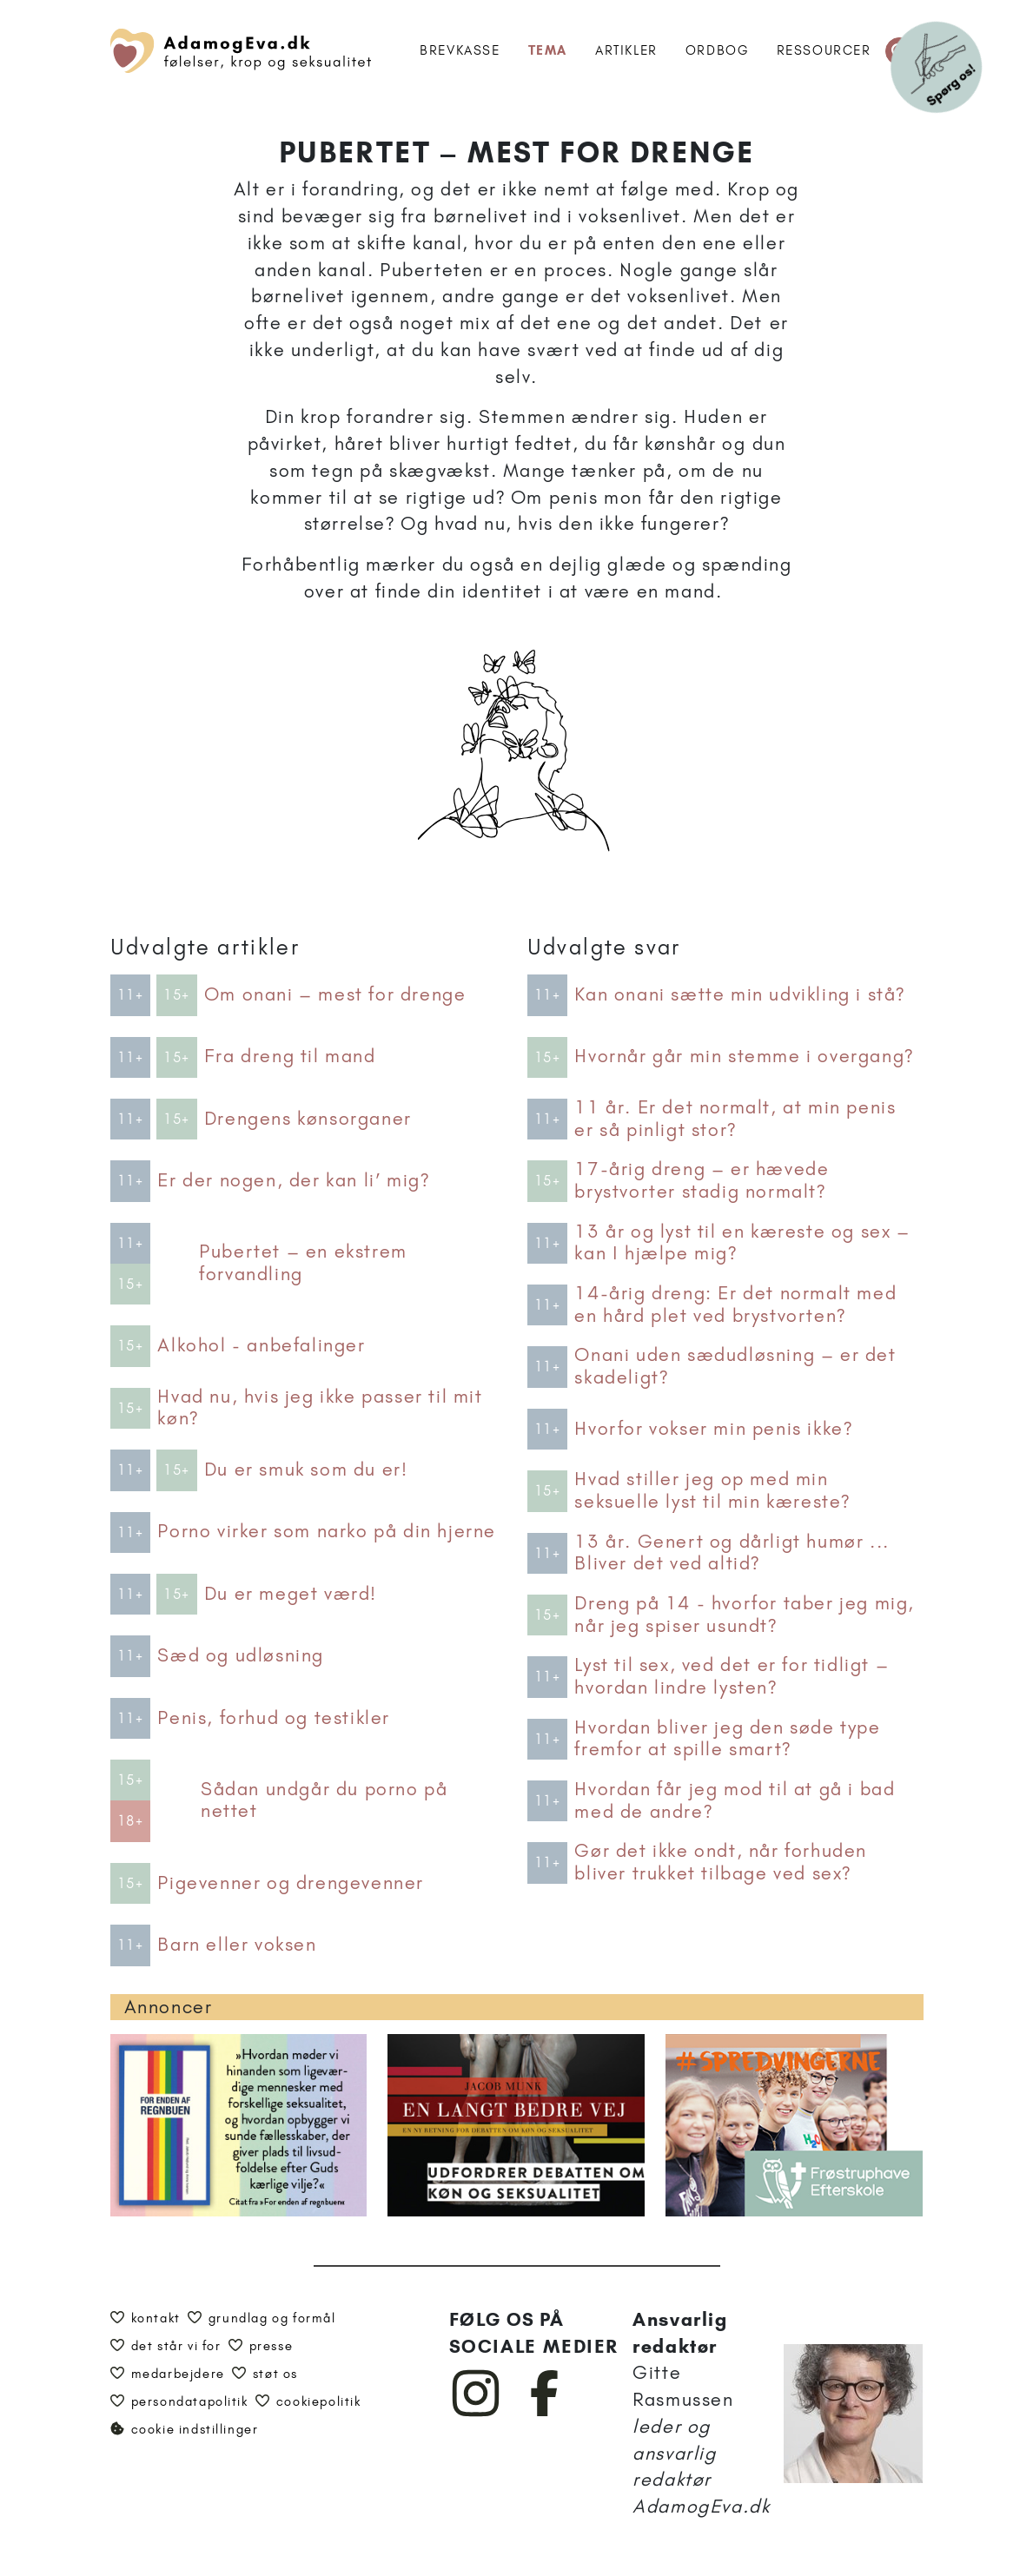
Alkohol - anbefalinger (261, 1345)
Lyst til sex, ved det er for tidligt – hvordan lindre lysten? (731, 1676)
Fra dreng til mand (290, 1056)
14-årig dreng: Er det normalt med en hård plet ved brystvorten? (735, 1304)
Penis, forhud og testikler (273, 1718)
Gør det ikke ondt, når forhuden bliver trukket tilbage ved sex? (720, 1862)
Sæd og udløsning (240, 1655)
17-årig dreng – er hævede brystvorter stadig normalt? (701, 1180)
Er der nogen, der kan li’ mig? (293, 1180)
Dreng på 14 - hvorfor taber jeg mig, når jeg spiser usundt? (744, 1614)
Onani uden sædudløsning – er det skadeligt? (735, 1366)
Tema (547, 50)
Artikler (626, 50)
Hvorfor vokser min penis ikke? (713, 1428)
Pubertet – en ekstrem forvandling (303, 1262)
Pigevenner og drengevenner (290, 1883)
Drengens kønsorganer (308, 1118)
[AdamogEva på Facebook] (545, 2412)
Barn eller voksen (236, 1944)
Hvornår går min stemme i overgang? (743, 1056)
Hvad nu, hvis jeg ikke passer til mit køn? (319, 1407)
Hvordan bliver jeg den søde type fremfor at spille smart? (727, 1738)
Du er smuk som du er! (306, 1469)
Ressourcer (824, 50)
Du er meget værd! (290, 1593)
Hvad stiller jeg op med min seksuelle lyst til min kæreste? (712, 1490)
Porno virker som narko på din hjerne (326, 1531)
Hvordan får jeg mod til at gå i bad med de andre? (734, 1800)
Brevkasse (460, 50)
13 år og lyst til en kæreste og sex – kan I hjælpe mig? (742, 1242)
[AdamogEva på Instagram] (476, 2412)
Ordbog (717, 50)
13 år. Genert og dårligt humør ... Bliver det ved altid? (731, 1552)
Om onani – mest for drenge (335, 994)
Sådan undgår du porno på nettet (324, 1800)
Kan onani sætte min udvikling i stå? (739, 994)
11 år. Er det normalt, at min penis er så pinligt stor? (735, 1118)
